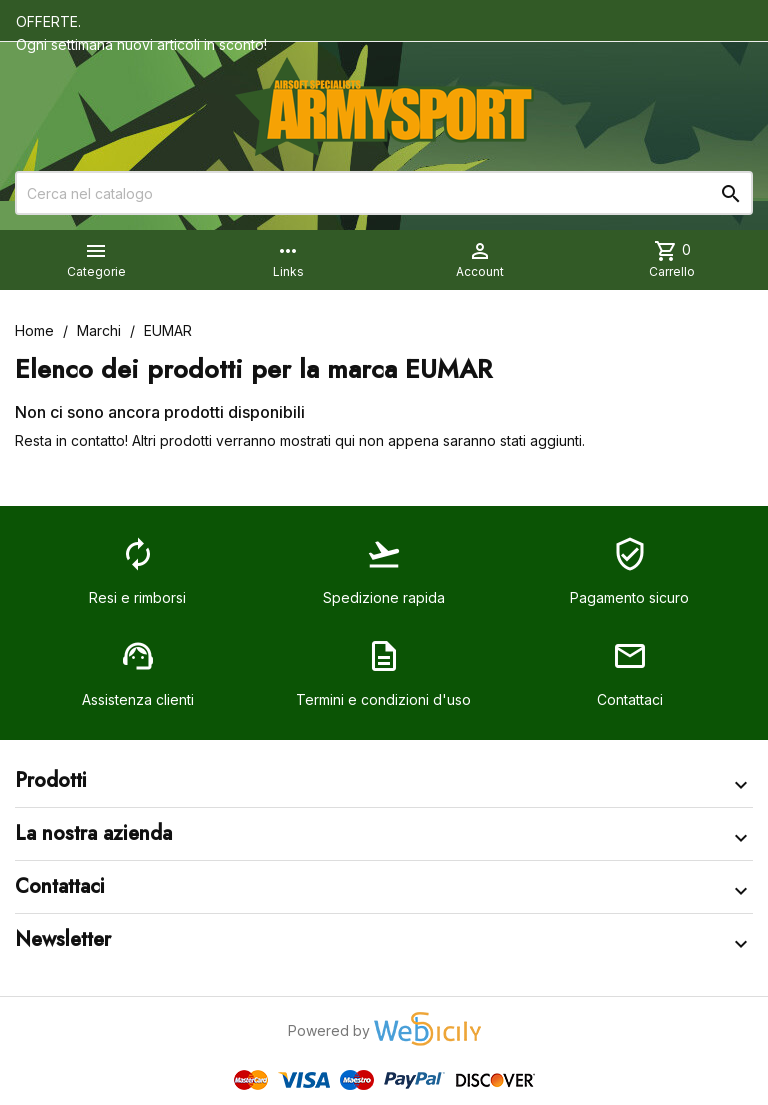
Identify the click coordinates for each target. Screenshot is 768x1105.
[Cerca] (384, 193)
